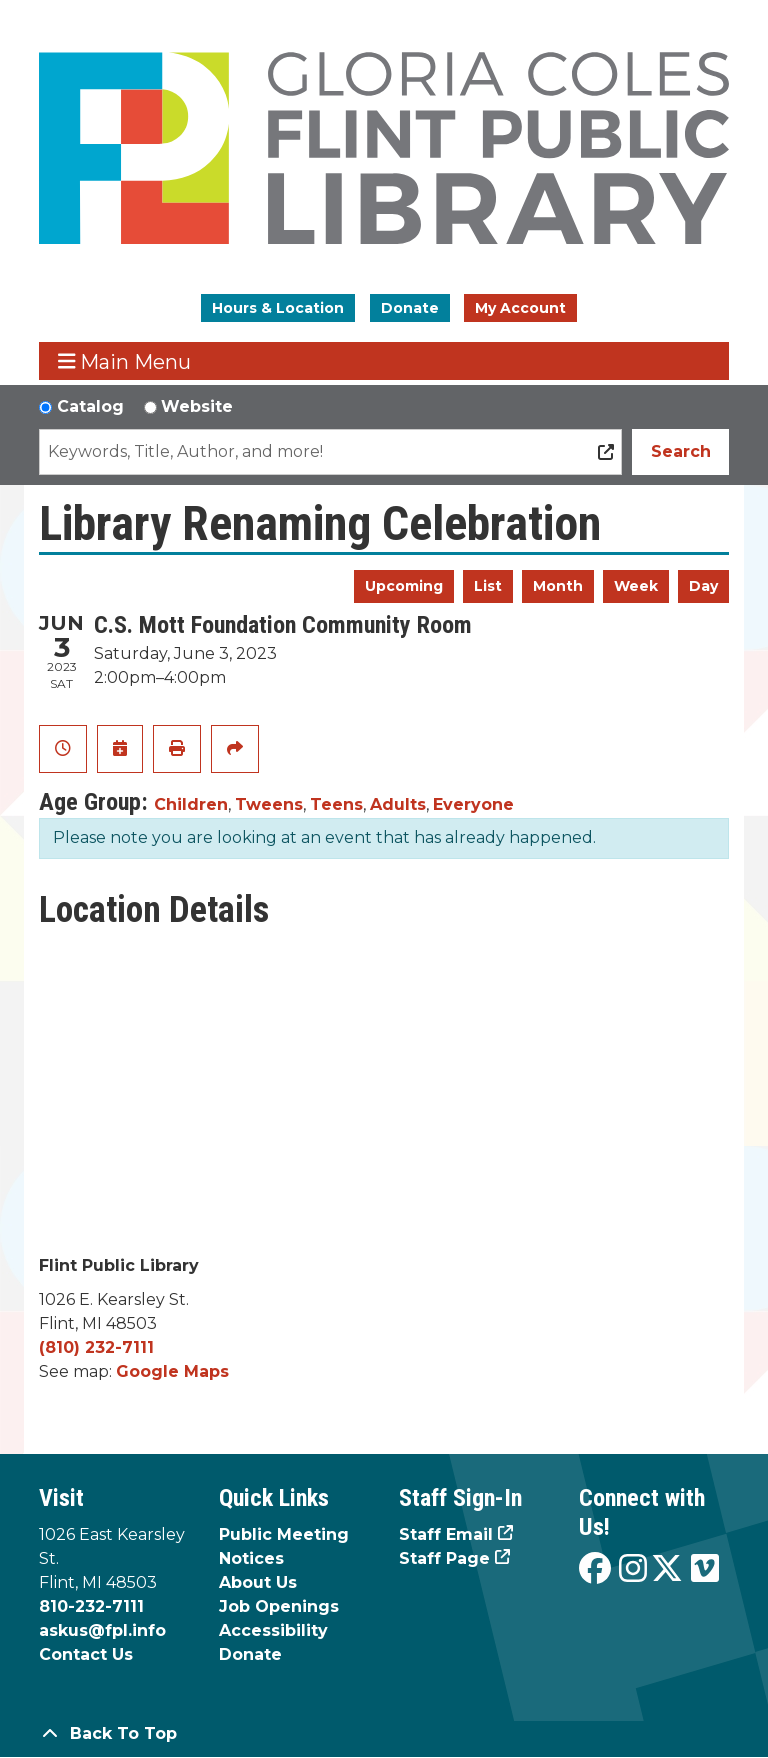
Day (703, 586)
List (488, 586)
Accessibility (273, 1630)
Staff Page (444, 1558)
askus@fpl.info (102, 1630)
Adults (398, 804)
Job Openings (279, 1606)
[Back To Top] (384, 1734)
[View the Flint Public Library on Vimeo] (705, 1569)
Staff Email (446, 1534)
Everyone (473, 804)
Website (197, 406)
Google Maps (172, 1371)
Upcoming (404, 586)
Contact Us (86, 1654)
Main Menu (125, 361)
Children (191, 804)
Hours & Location (278, 308)
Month (558, 586)
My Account (520, 308)
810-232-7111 (91, 1606)
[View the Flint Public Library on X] (667, 1569)
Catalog (90, 406)
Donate (410, 308)
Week (636, 586)
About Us (258, 1582)
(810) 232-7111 (96, 1347)
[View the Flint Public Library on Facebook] (595, 1569)
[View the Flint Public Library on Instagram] (633, 1569)
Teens (336, 804)
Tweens (269, 804)
